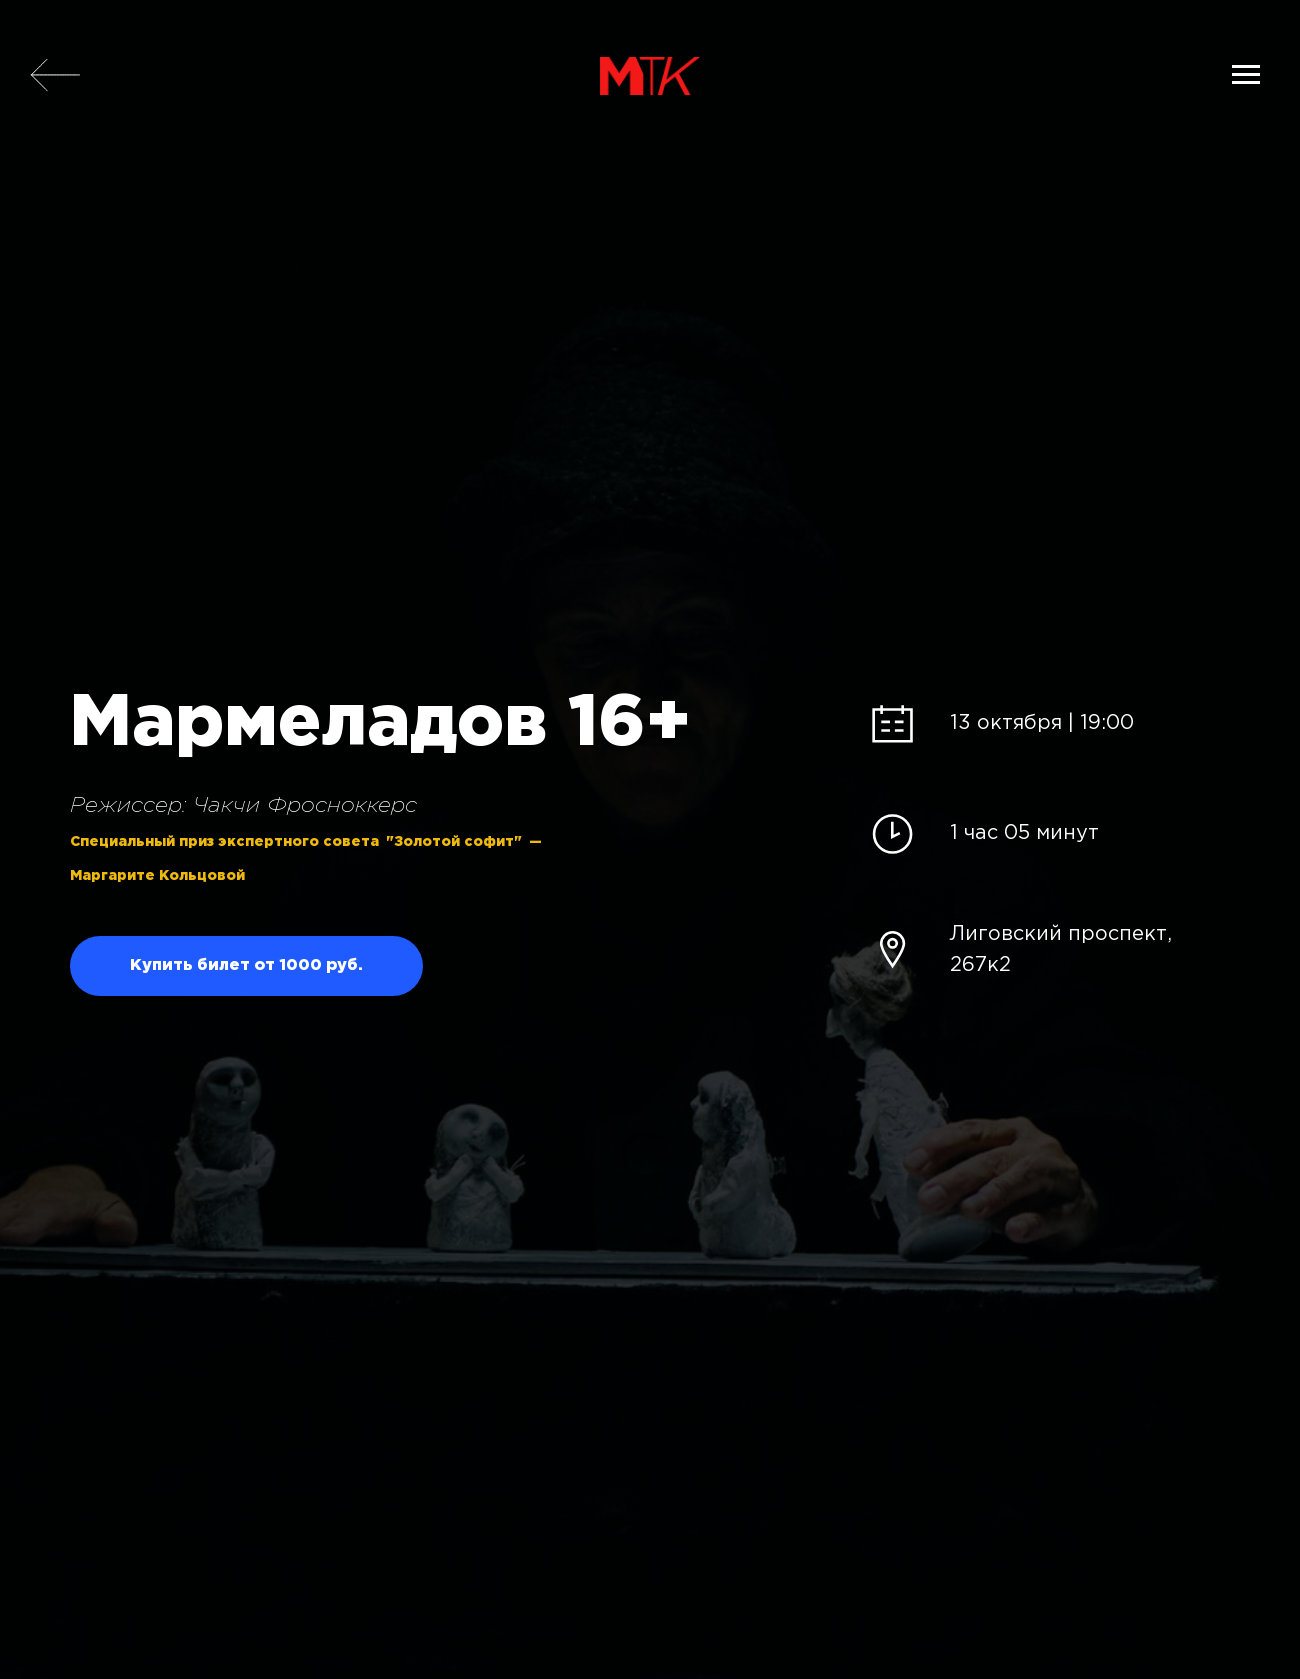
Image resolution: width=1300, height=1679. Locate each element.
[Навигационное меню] (1246, 75)
